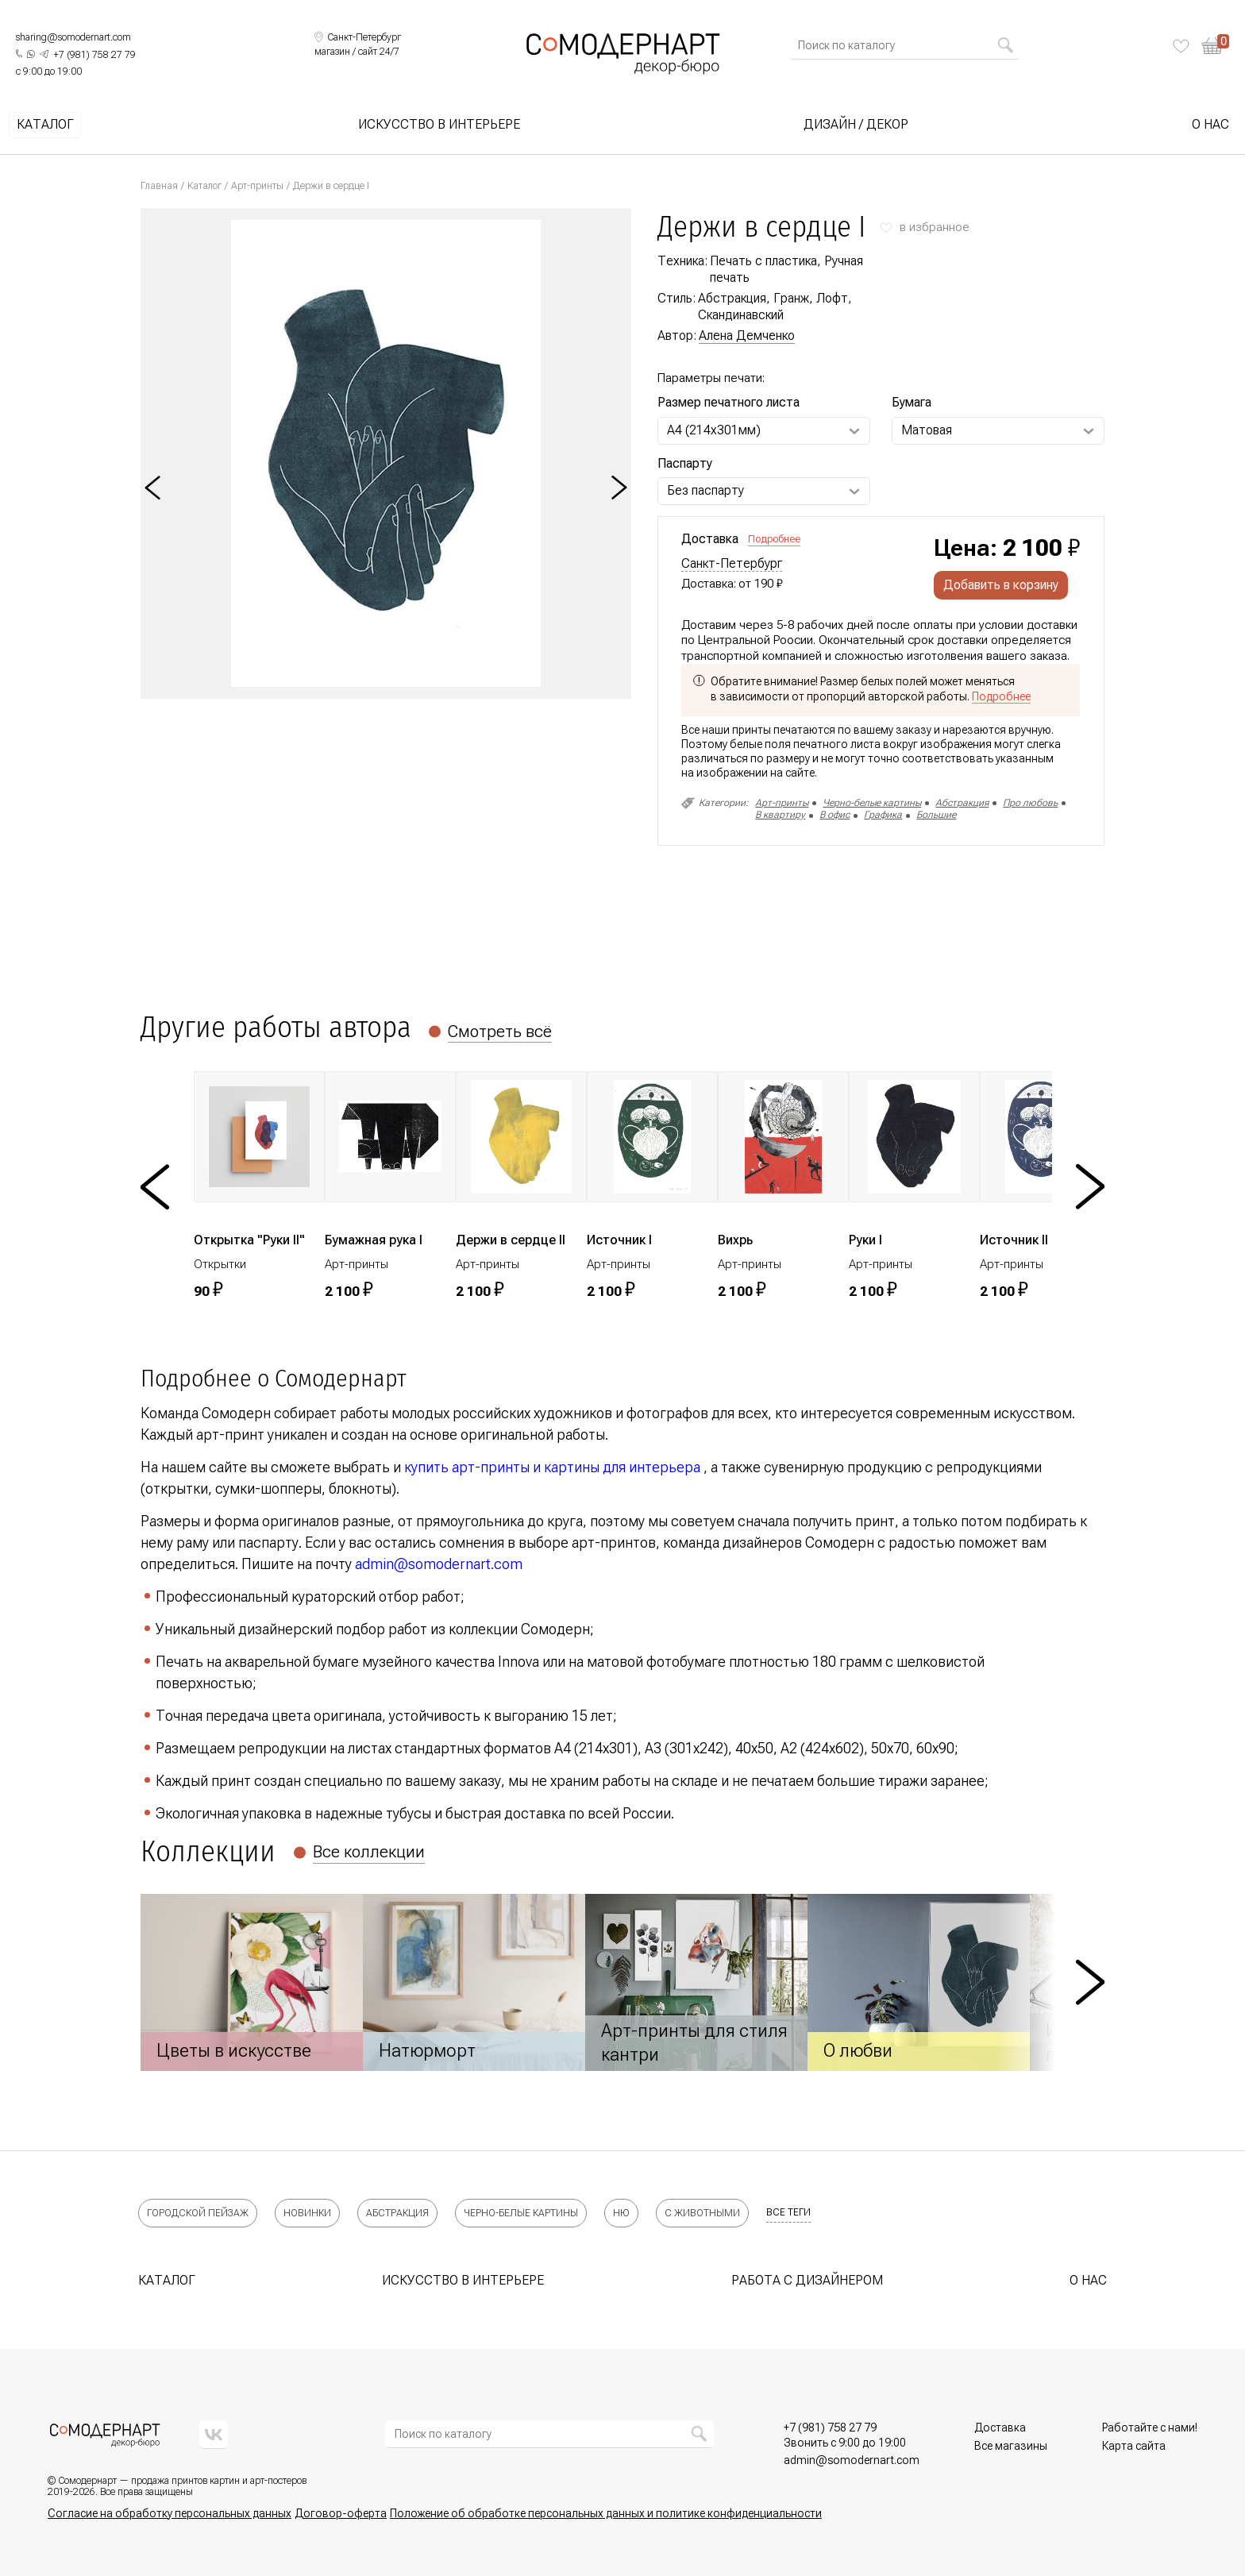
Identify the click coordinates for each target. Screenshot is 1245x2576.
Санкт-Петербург (731, 564)
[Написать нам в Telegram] (44, 54)
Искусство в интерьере (439, 125)
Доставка (1000, 2427)
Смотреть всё (500, 1031)
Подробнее (774, 539)
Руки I (865, 1240)
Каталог (45, 125)
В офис (834, 814)
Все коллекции (369, 1851)
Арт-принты (257, 185)
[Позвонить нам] (94, 55)
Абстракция (962, 802)
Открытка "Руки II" (249, 1240)
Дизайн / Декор (856, 125)
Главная (159, 185)
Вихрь (735, 1240)
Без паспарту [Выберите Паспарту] (705, 490)
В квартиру (780, 814)
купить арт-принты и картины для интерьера (552, 1467)
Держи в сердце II (510, 1240)
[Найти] (1005, 45)
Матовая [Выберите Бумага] (926, 430)
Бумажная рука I (373, 1240)
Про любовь (1030, 802)
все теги (788, 2212)
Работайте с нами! (1149, 2427)
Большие (936, 814)
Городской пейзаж (198, 2213)
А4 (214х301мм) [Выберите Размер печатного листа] (714, 430)
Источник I (619, 1240)
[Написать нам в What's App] (31, 54)
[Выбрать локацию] (357, 38)
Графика (883, 814)
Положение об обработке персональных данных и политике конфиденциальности (606, 2513)
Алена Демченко (747, 335)
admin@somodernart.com (438, 1564)
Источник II (1014, 1240)
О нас (1210, 125)
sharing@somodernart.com (73, 37)
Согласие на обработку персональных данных (169, 2513)
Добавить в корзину (1000, 584)
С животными (702, 2213)
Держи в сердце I (331, 185)
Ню (621, 2213)
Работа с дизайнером (807, 2280)
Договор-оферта (341, 2513)
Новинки (307, 2213)
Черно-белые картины (872, 802)
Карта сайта (1134, 2445)
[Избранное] (1181, 46)
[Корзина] (1215, 45)
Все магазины (1010, 2445)
